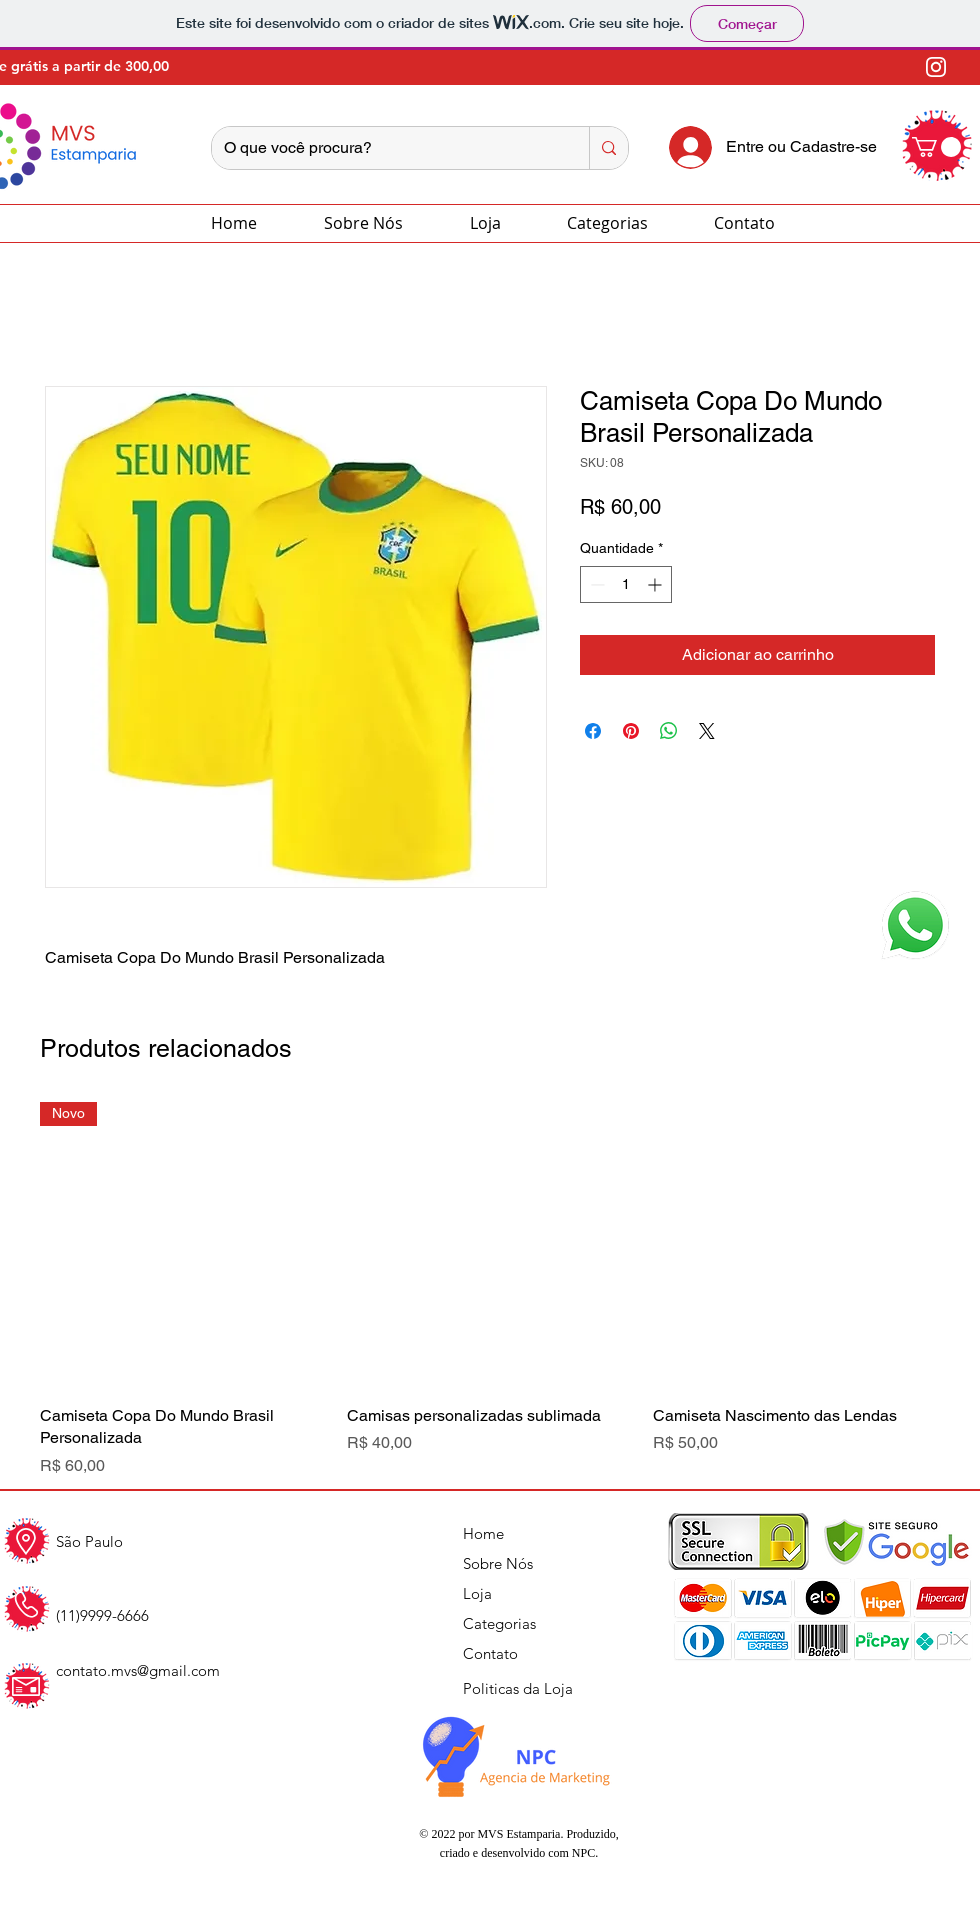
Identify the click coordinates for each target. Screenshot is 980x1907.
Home (483, 1533)
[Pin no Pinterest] (631, 731)
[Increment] (656, 584)
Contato (490, 1653)
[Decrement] (595, 584)
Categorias (499, 1623)
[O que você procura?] (385, 148)
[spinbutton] (626, 584)
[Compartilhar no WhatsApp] (669, 731)
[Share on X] (707, 731)
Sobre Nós (498, 1563)
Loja (477, 1593)
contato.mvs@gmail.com (138, 1670)
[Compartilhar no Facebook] (593, 731)
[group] (490, 1289)
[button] (936, 147)
